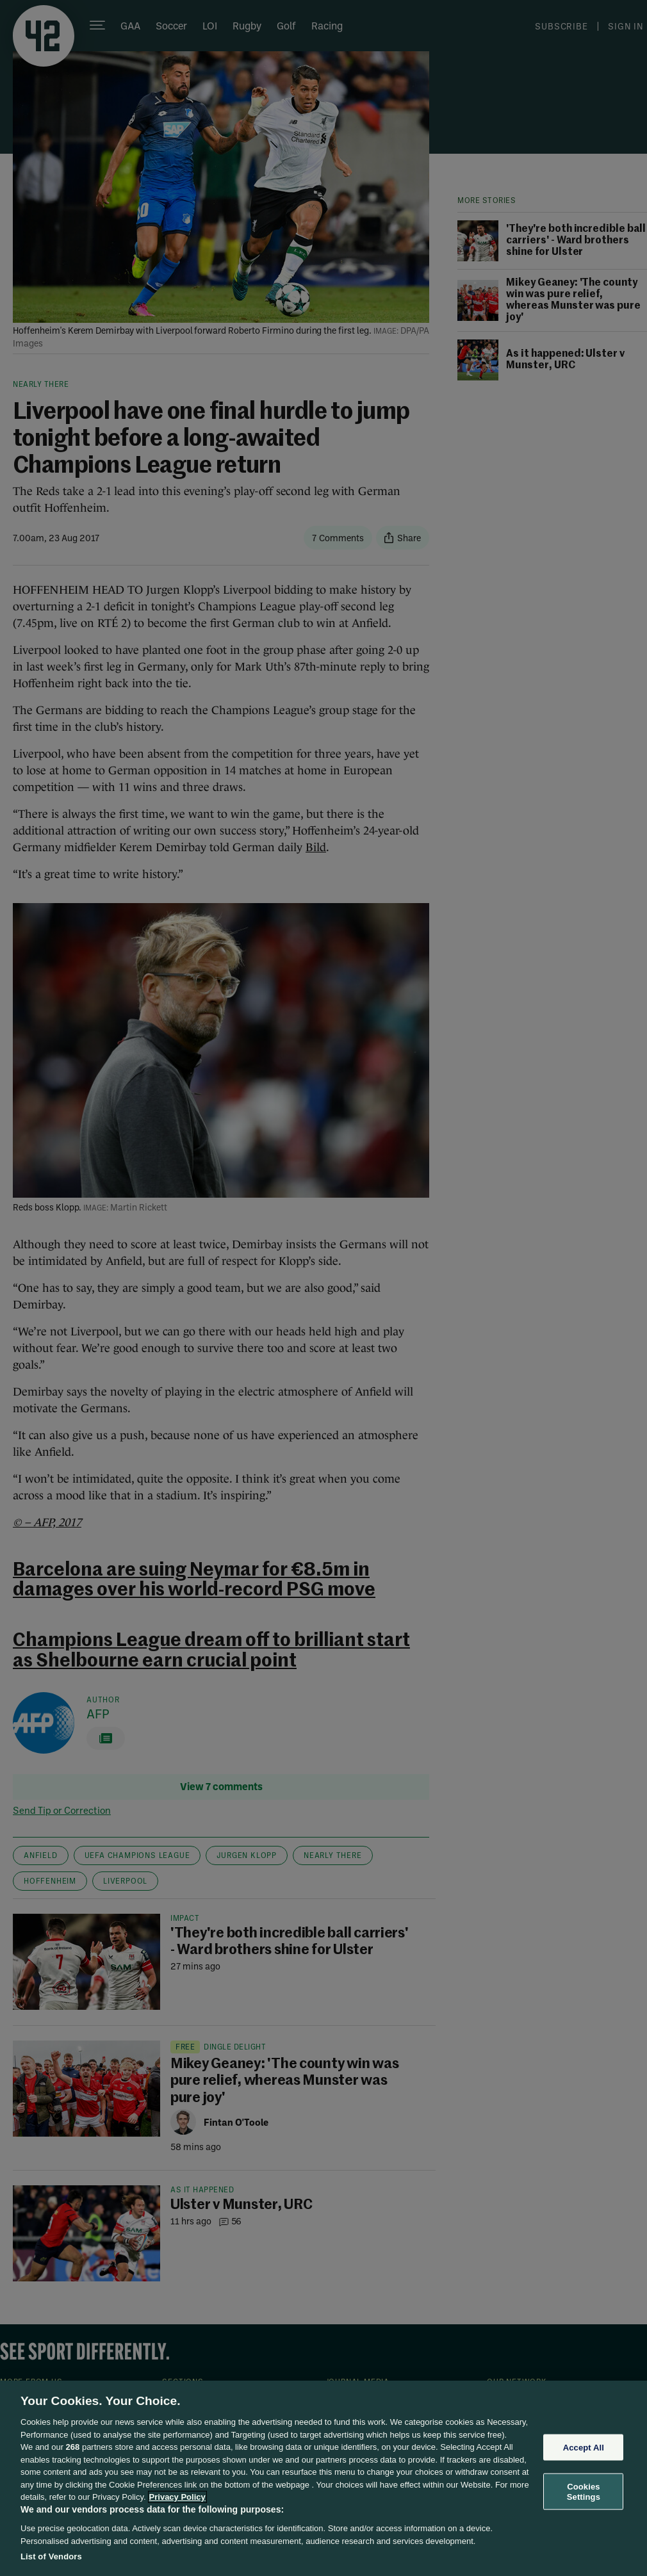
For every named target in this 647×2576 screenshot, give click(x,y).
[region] (323, 2478)
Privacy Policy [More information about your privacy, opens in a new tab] (177, 2497)
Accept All (583, 2447)
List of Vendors (51, 2556)
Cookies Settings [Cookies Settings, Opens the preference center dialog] (583, 2492)
